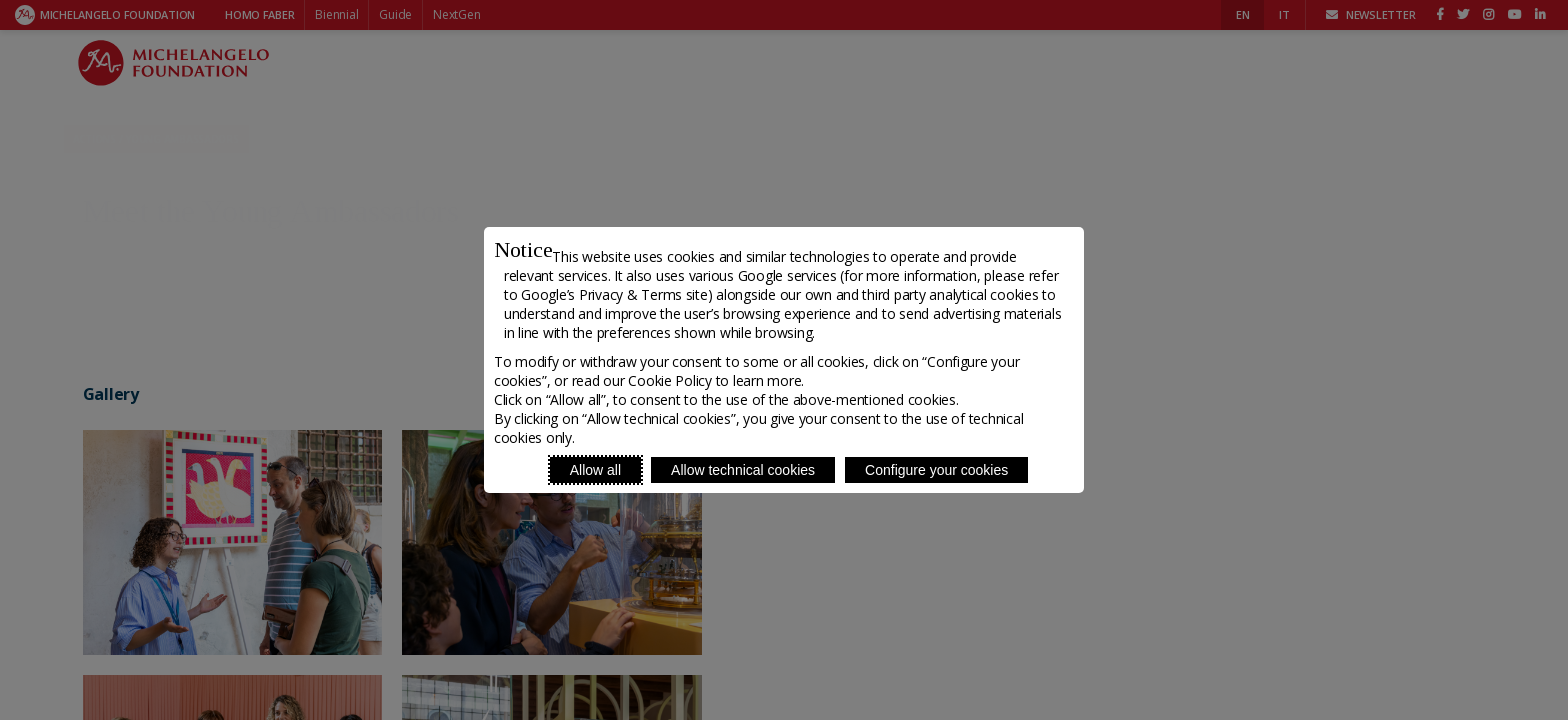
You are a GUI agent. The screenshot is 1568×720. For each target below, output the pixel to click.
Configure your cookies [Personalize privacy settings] (936, 470)
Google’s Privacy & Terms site (614, 294)
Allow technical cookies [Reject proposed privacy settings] (743, 470)
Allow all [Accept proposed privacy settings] (595, 470)
